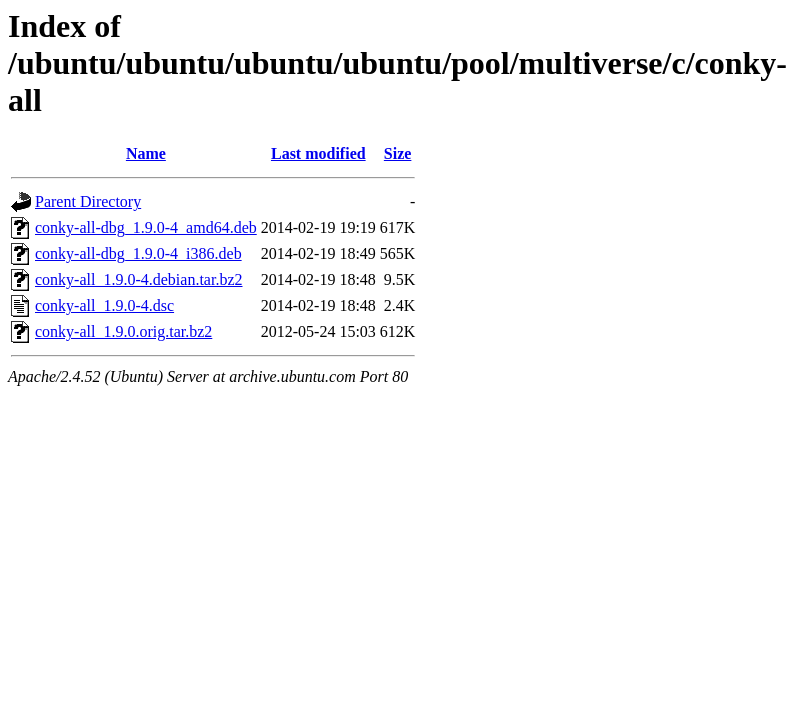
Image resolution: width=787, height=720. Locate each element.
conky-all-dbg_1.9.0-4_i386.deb (138, 253)
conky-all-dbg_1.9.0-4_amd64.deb (146, 227)
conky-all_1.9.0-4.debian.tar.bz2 (139, 279)
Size (398, 153)
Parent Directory (88, 201)
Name (146, 153)
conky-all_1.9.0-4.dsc (104, 305)
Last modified (318, 153)
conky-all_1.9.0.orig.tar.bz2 (123, 331)
